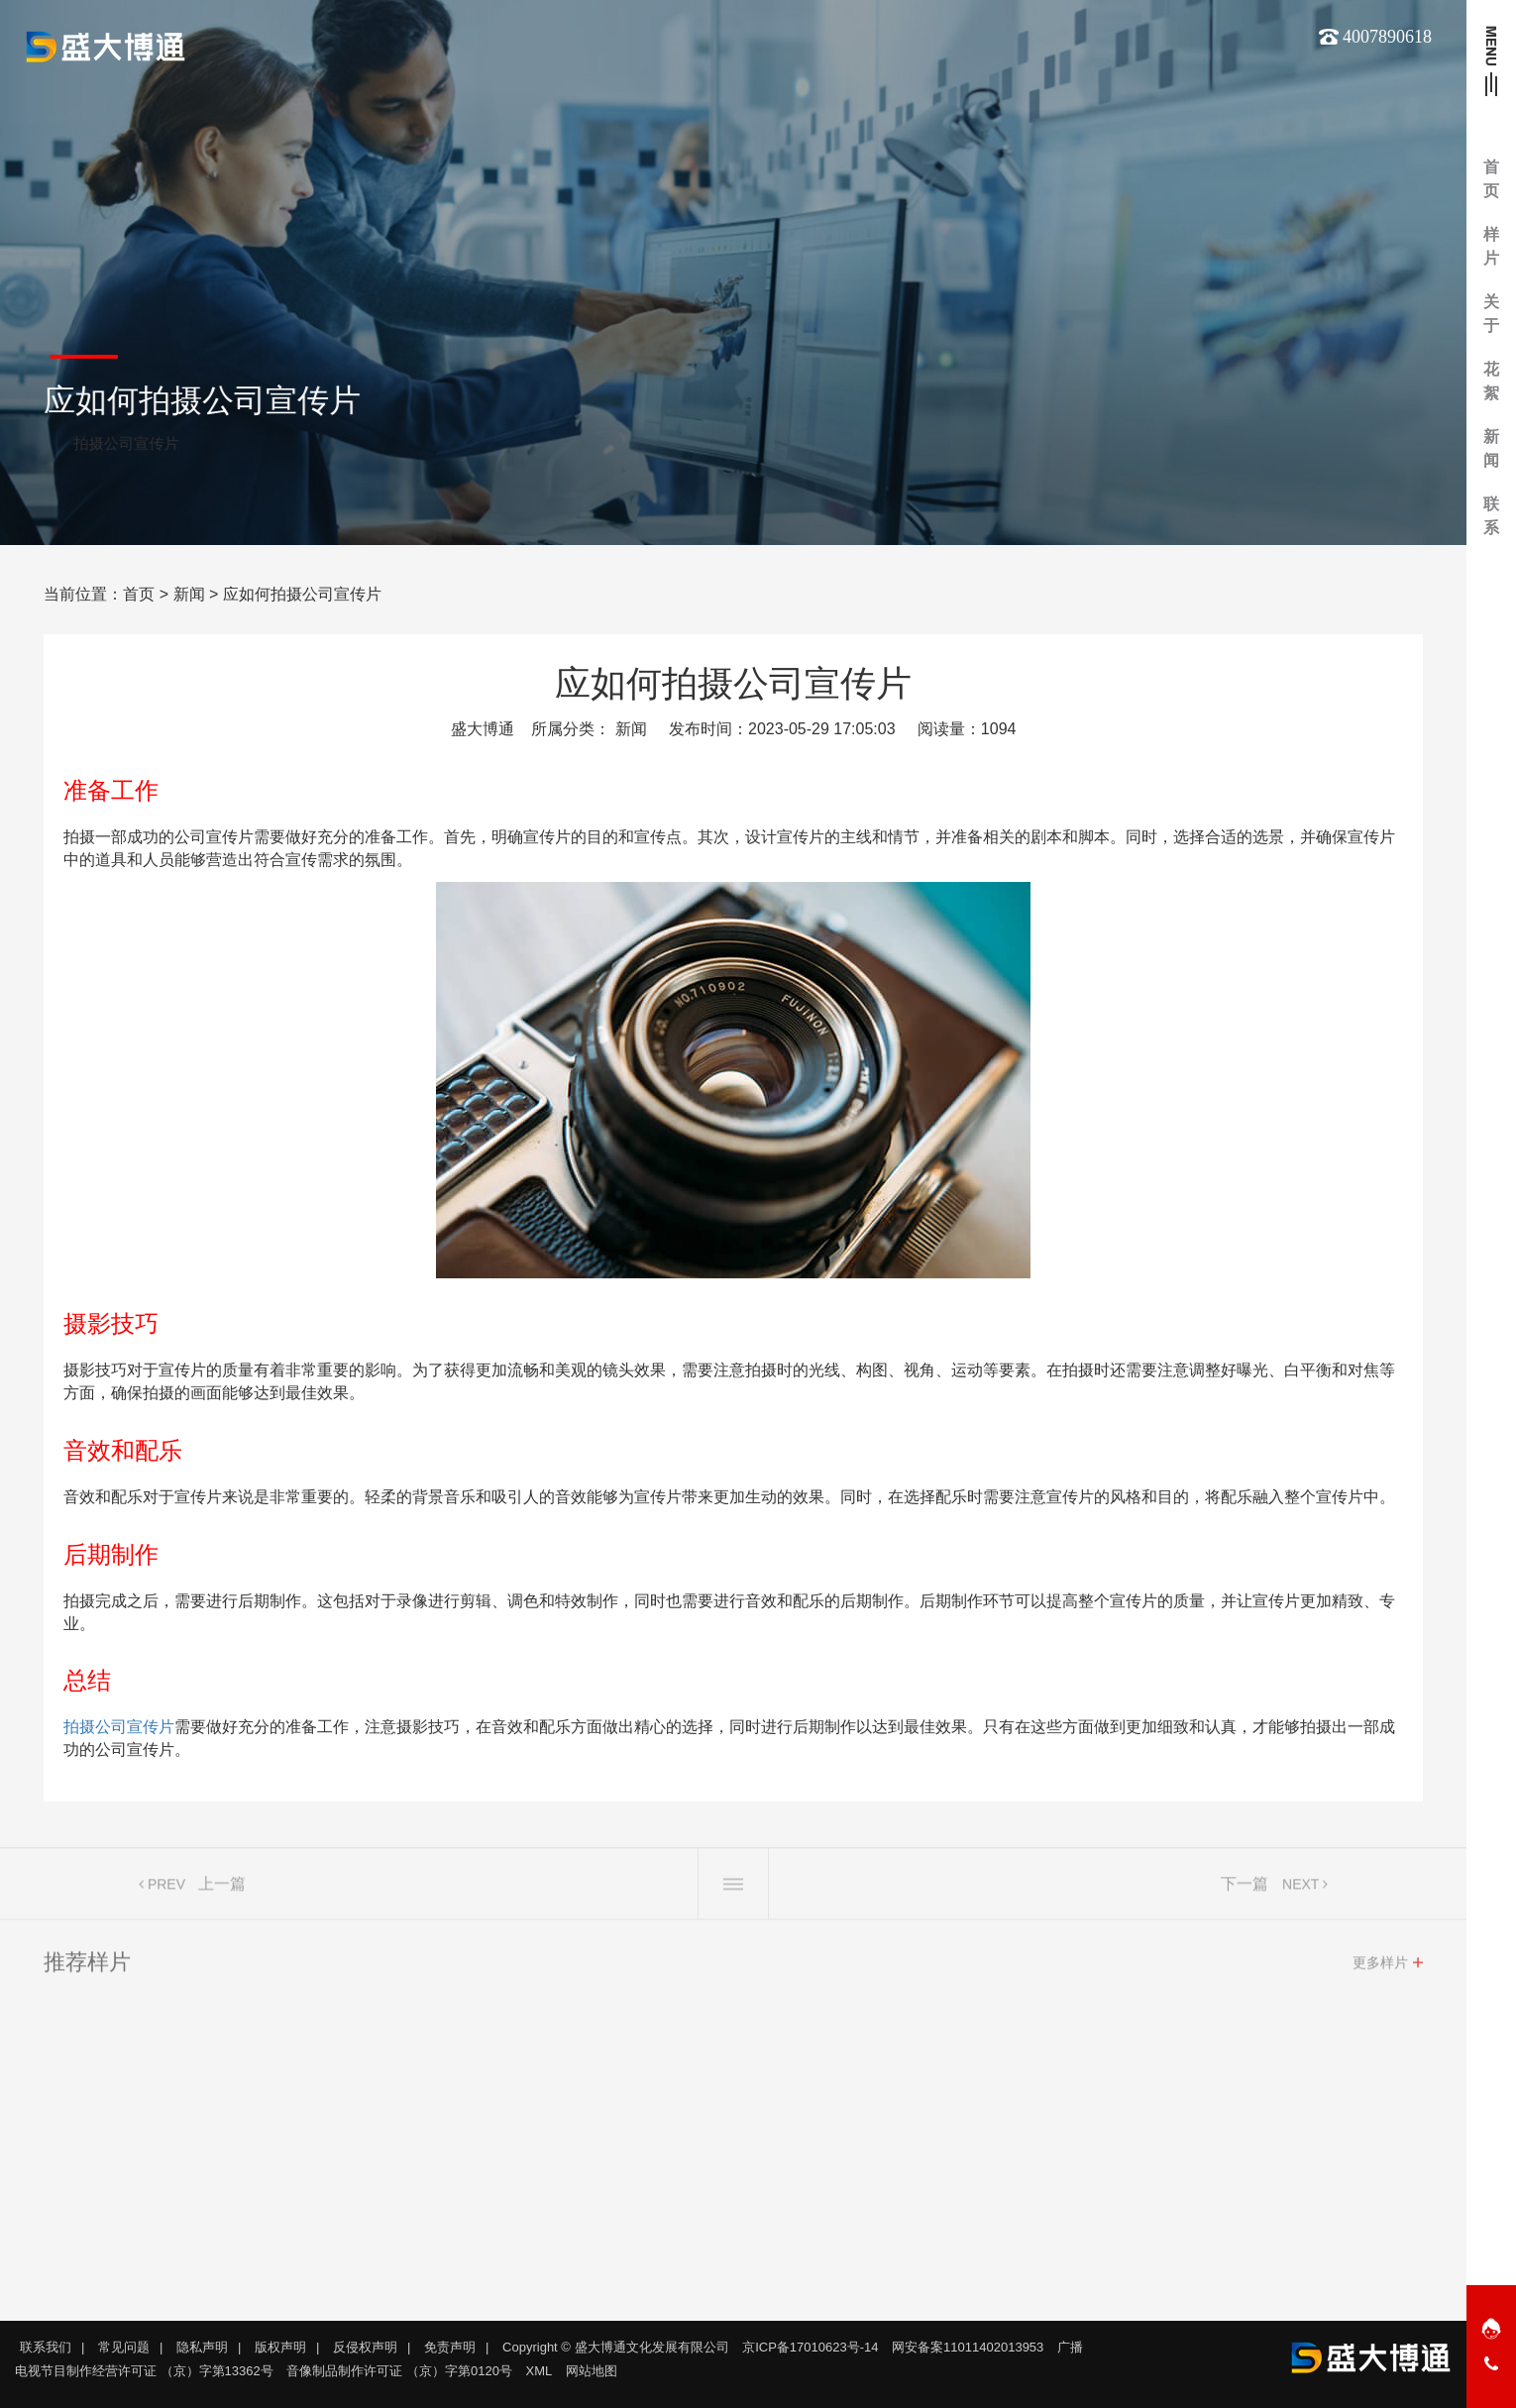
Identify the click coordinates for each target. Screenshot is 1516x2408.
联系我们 (45, 2347)
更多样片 (1380, 1968)
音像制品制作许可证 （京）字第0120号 (399, 2370)
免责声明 (450, 2347)
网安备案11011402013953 (967, 2347)
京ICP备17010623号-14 (810, 2347)
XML (539, 2370)
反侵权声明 (365, 2347)
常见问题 (124, 2347)
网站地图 (591, 2370)
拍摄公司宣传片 (118, 1726)
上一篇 (222, 1889)
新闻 (189, 594)
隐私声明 (202, 2347)
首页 (139, 594)
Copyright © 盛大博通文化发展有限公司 (615, 2347)
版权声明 (280, 2347)
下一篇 (1244, 1889)
